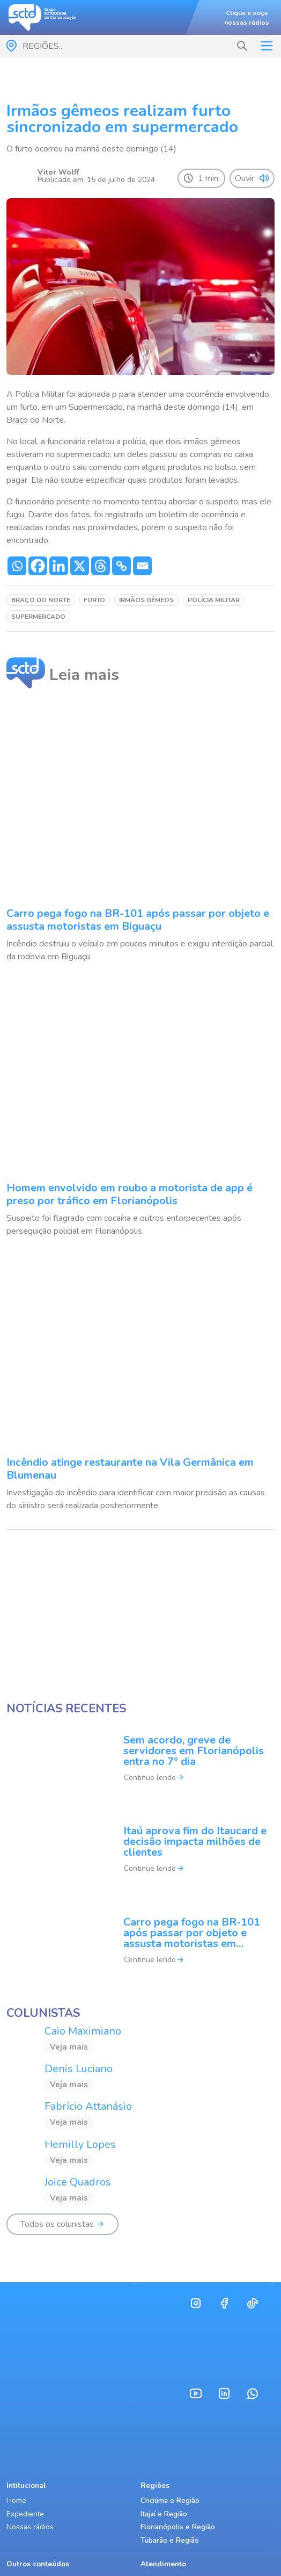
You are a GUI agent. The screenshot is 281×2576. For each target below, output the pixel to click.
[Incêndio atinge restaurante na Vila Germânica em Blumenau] (140, 1383)
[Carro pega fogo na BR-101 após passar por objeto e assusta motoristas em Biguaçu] (140, 834)
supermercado (38, 616)
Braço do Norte (40, 600)
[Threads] (100, 565)
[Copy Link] (121, 565)
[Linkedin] (58, 565)
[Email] (142, 565)
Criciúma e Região (169, 2500)
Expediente (25, 2514)
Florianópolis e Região (177, 2527)
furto (94, 600)
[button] (242, 46)
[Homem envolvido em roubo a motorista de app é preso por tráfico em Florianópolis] (140, 1109)
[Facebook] (37, 565)
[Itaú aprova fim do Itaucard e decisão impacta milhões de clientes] (140, 1856)
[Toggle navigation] (266, 46)
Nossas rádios (30, 2527)
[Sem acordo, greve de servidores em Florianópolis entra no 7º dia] (140, 1765)
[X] (79, 565)
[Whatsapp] (17, 565)
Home (16, 2500)
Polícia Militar (214, 600)
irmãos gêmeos (146, 600)
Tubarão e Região (169, 2540)
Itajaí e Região (163, 2514)
